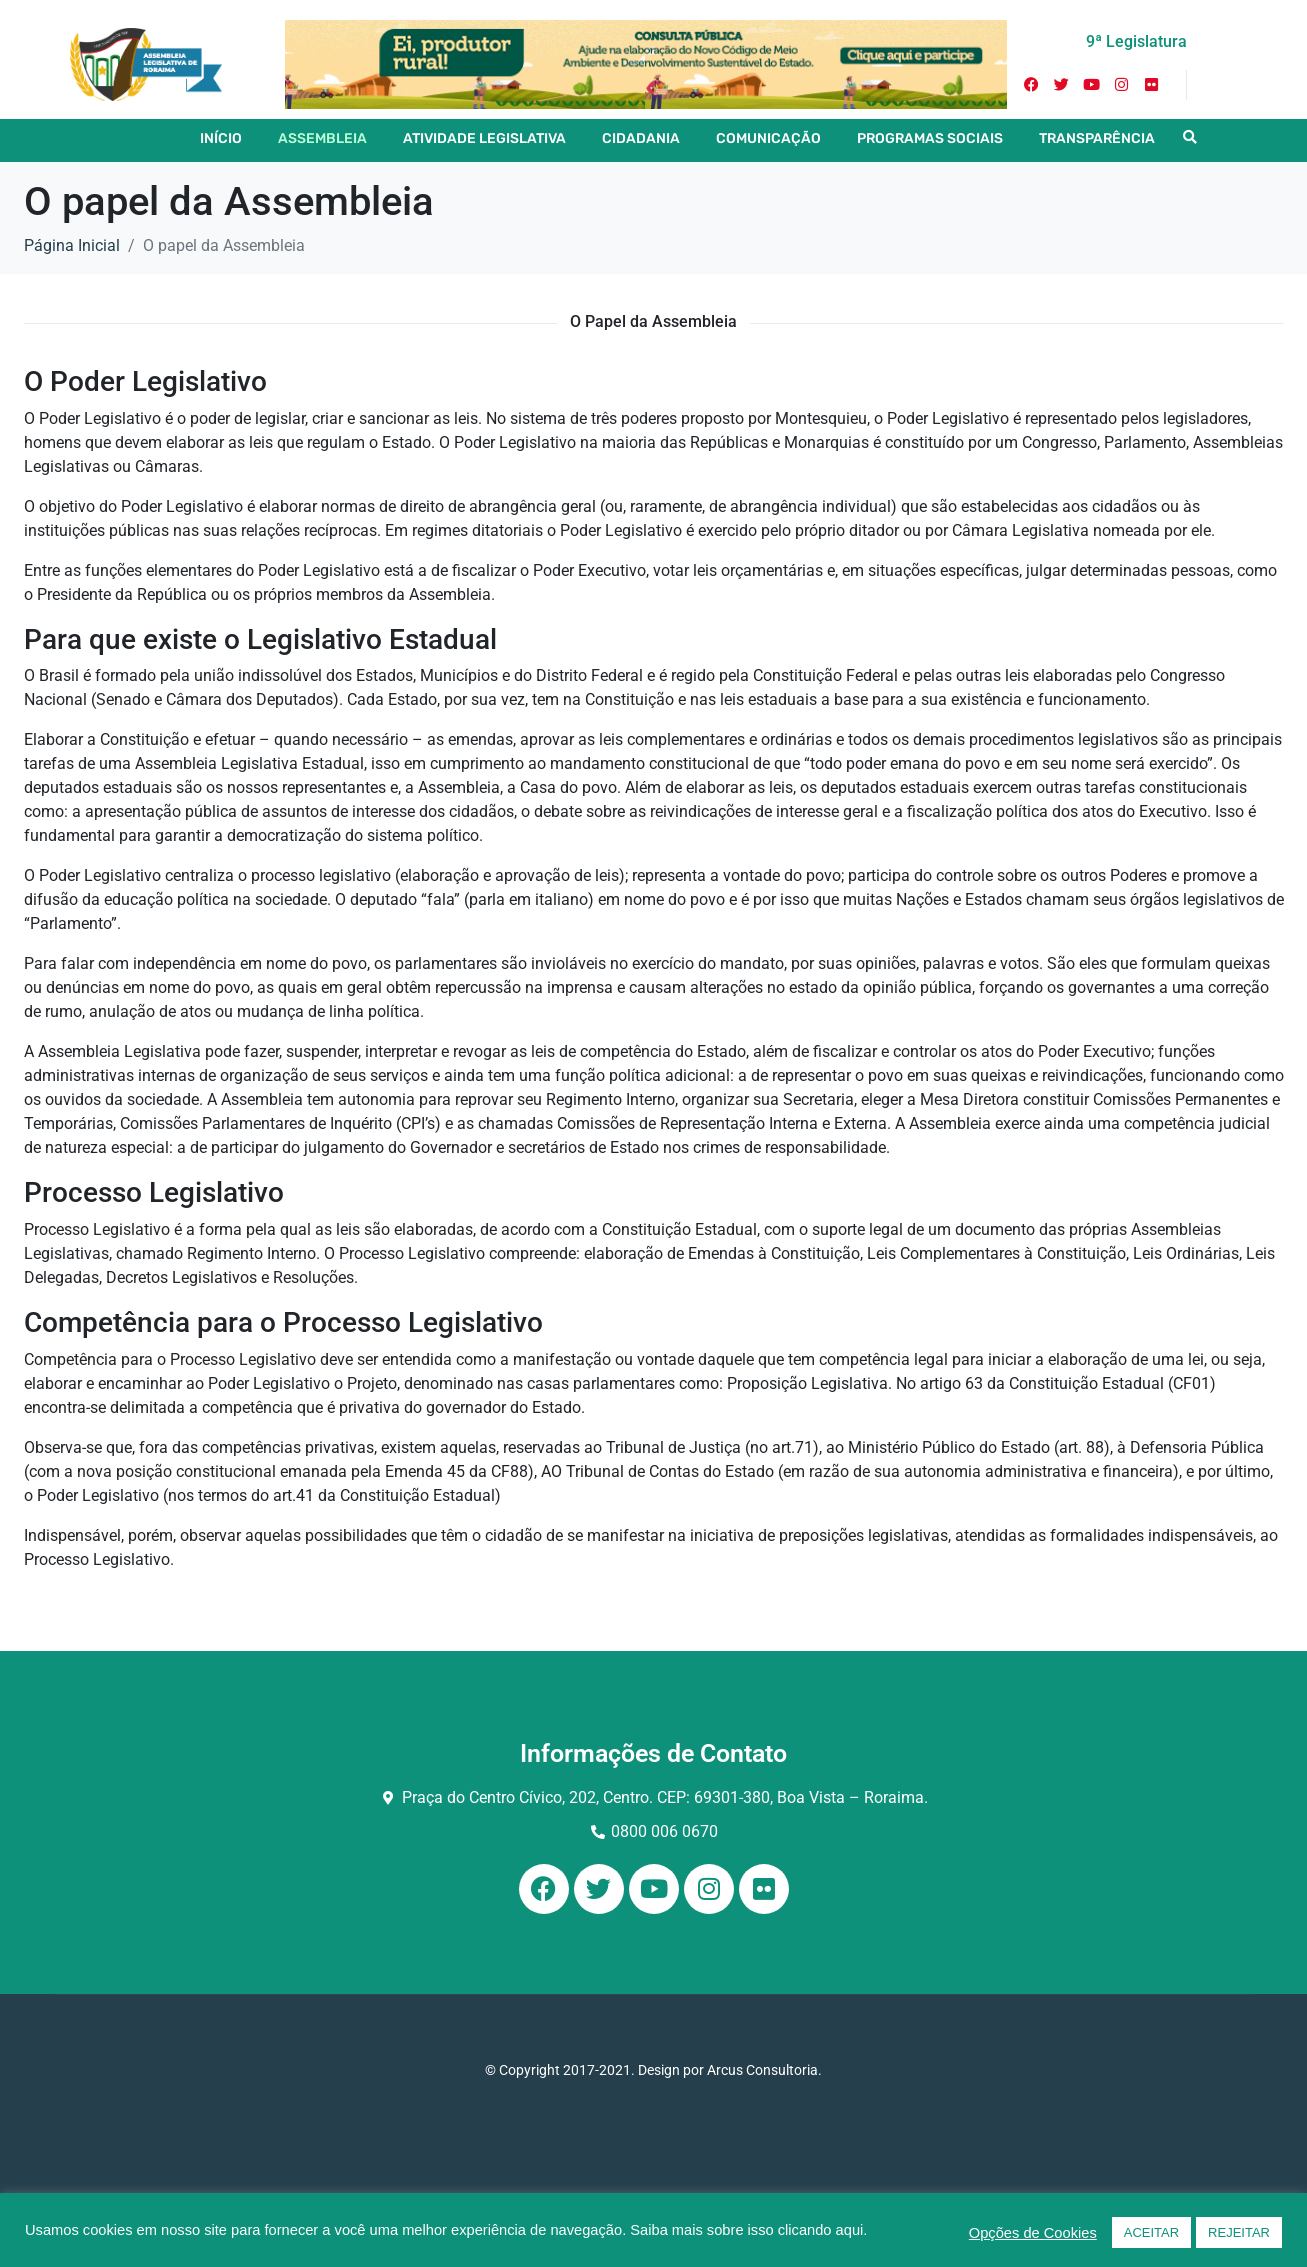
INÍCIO (221, 138)
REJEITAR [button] (1239, 2232)
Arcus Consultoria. (764, 2070)
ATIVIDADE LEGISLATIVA (484, 138)
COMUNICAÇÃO (768, 138)
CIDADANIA (641, 138)
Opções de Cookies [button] (1033, 2233)
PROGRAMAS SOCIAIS (930, 138)
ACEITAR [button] (1151, 2232)
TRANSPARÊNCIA (1097, 138)
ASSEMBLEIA (322, 138)
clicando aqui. (823, 2230)
